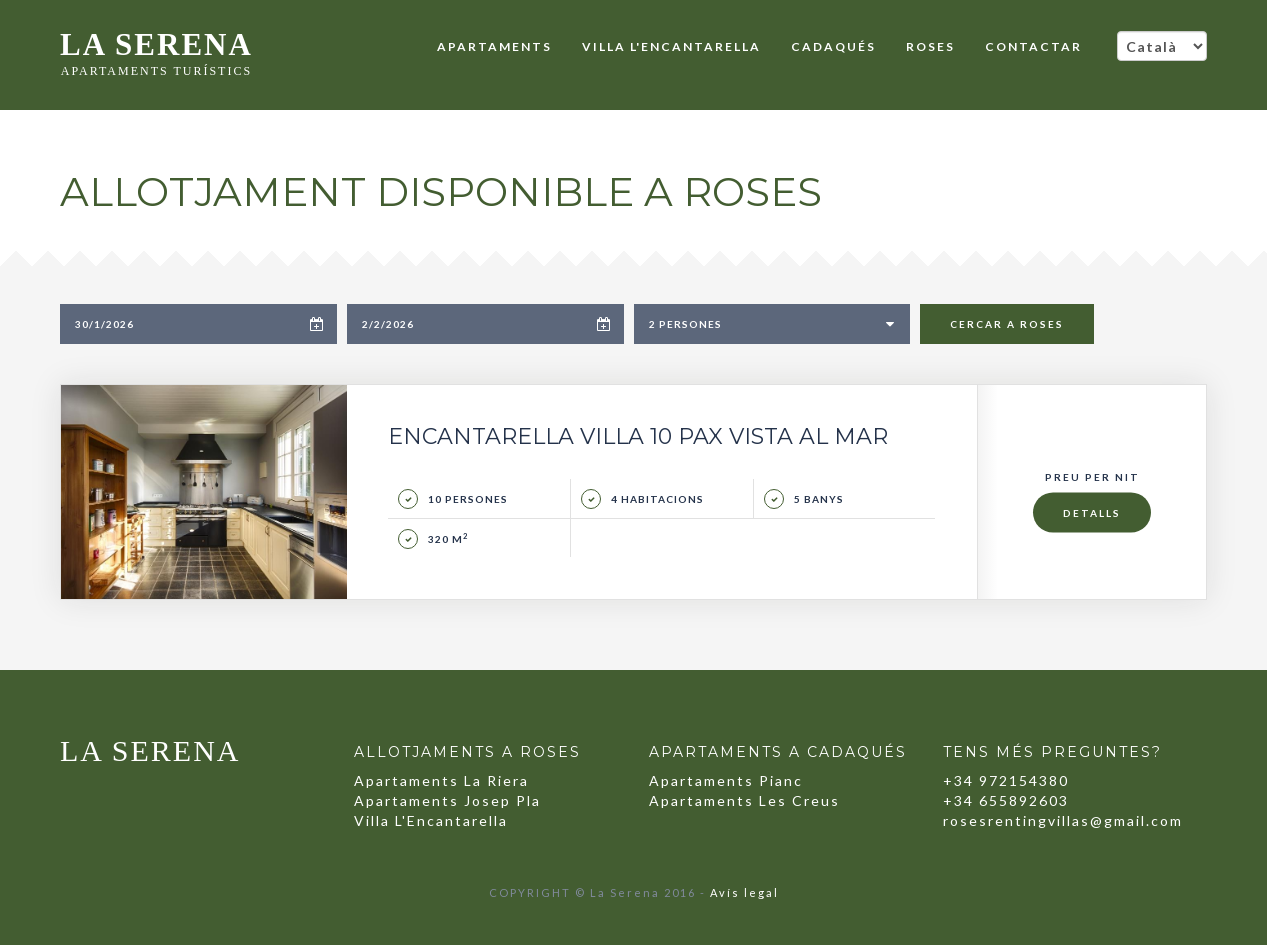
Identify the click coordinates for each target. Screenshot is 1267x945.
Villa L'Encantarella (671, 46)
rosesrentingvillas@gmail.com (1063, 820)
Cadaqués (833, 46)
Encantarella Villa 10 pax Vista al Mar (638, 436)
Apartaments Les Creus (744, 800)
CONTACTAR (1033, 46)
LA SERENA (156, 48)
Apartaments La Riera (441, 780)
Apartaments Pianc (726, 780)
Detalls (1092, 513)
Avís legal (744, 892)
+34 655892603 (1006, 800)
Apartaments (494, 46)
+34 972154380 (1006, 780)
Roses (930, 46)
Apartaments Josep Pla (447, 800)
